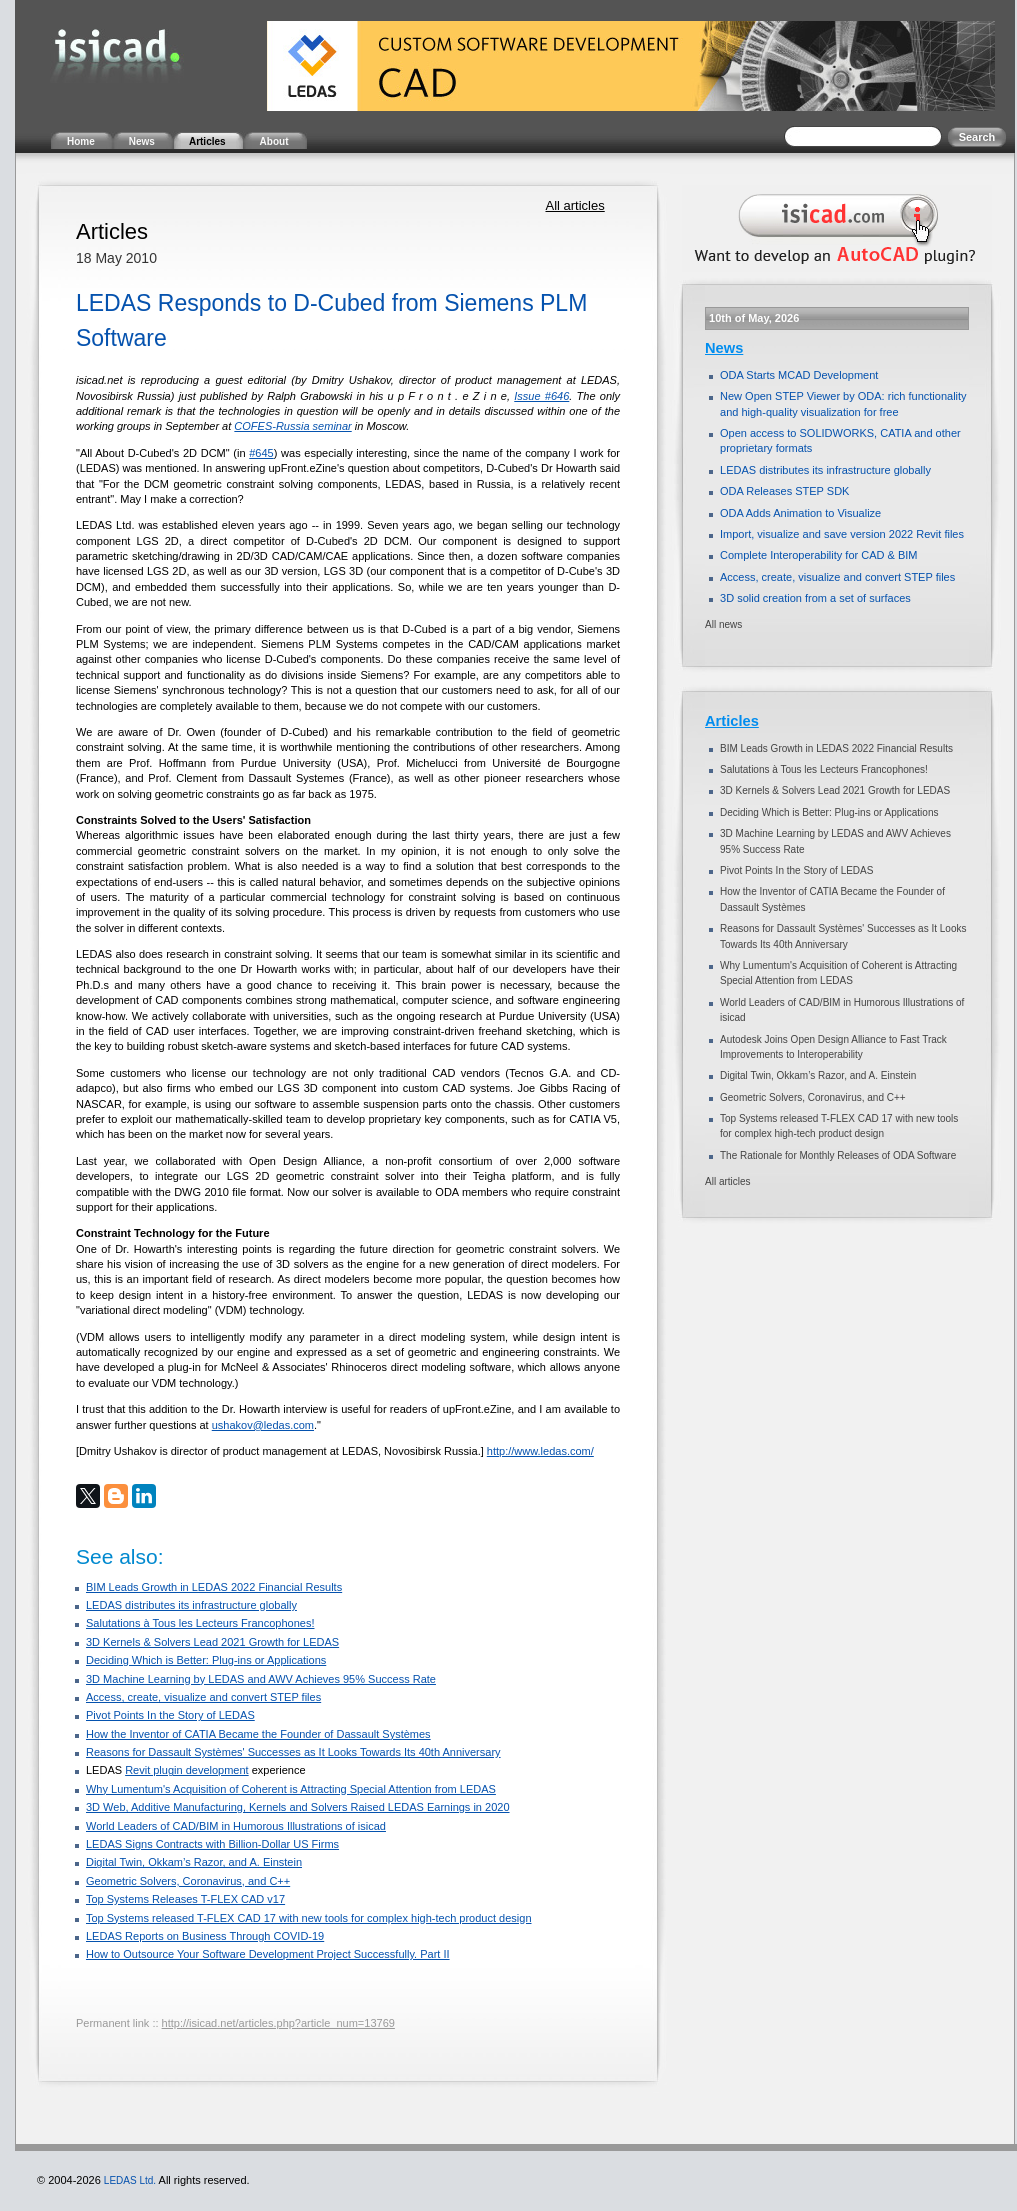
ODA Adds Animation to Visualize (800, 513)
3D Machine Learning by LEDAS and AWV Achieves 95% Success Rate (261, 1679)
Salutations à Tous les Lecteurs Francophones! (200, 1623)
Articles (732, 721)
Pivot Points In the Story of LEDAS (170, 1715)
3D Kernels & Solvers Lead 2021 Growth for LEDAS (212, 1642)
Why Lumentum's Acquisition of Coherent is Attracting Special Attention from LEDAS (291, 1789)
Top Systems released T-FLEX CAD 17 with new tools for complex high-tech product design (309, 1918)
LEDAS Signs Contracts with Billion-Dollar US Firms (212, 1844)
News (724, 348)
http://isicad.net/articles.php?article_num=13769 (278, 2023)
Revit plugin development (187, 1770)
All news (723, 624)
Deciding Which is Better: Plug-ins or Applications (206, 1660)
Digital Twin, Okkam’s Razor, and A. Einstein (194, 1862)
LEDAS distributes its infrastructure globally (191, 1605)
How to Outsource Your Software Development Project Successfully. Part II (268, 1954)
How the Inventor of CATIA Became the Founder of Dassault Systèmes (258, 1734)
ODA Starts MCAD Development (799, 375)
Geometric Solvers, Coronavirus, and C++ (188, 1881)
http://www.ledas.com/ (540, 1451)
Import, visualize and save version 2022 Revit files (842, 534)
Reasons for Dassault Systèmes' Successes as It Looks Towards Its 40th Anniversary (293, 1752)
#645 (261, 453)
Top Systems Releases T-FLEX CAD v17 (185, 1899)
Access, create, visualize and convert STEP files (203, 1697)
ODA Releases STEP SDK (784, 491)
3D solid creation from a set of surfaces (815, 598)
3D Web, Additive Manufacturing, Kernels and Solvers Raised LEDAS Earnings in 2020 (298, 1807)
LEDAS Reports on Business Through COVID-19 (205, 1936)
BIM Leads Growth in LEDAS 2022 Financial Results (214, 1587)
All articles (574, 205)
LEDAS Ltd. (130, 2180)
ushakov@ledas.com (263, 1425)
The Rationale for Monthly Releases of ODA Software (838, 1155)
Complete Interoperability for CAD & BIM (818, 555)
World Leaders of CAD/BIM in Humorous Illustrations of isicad (236, 1826)
